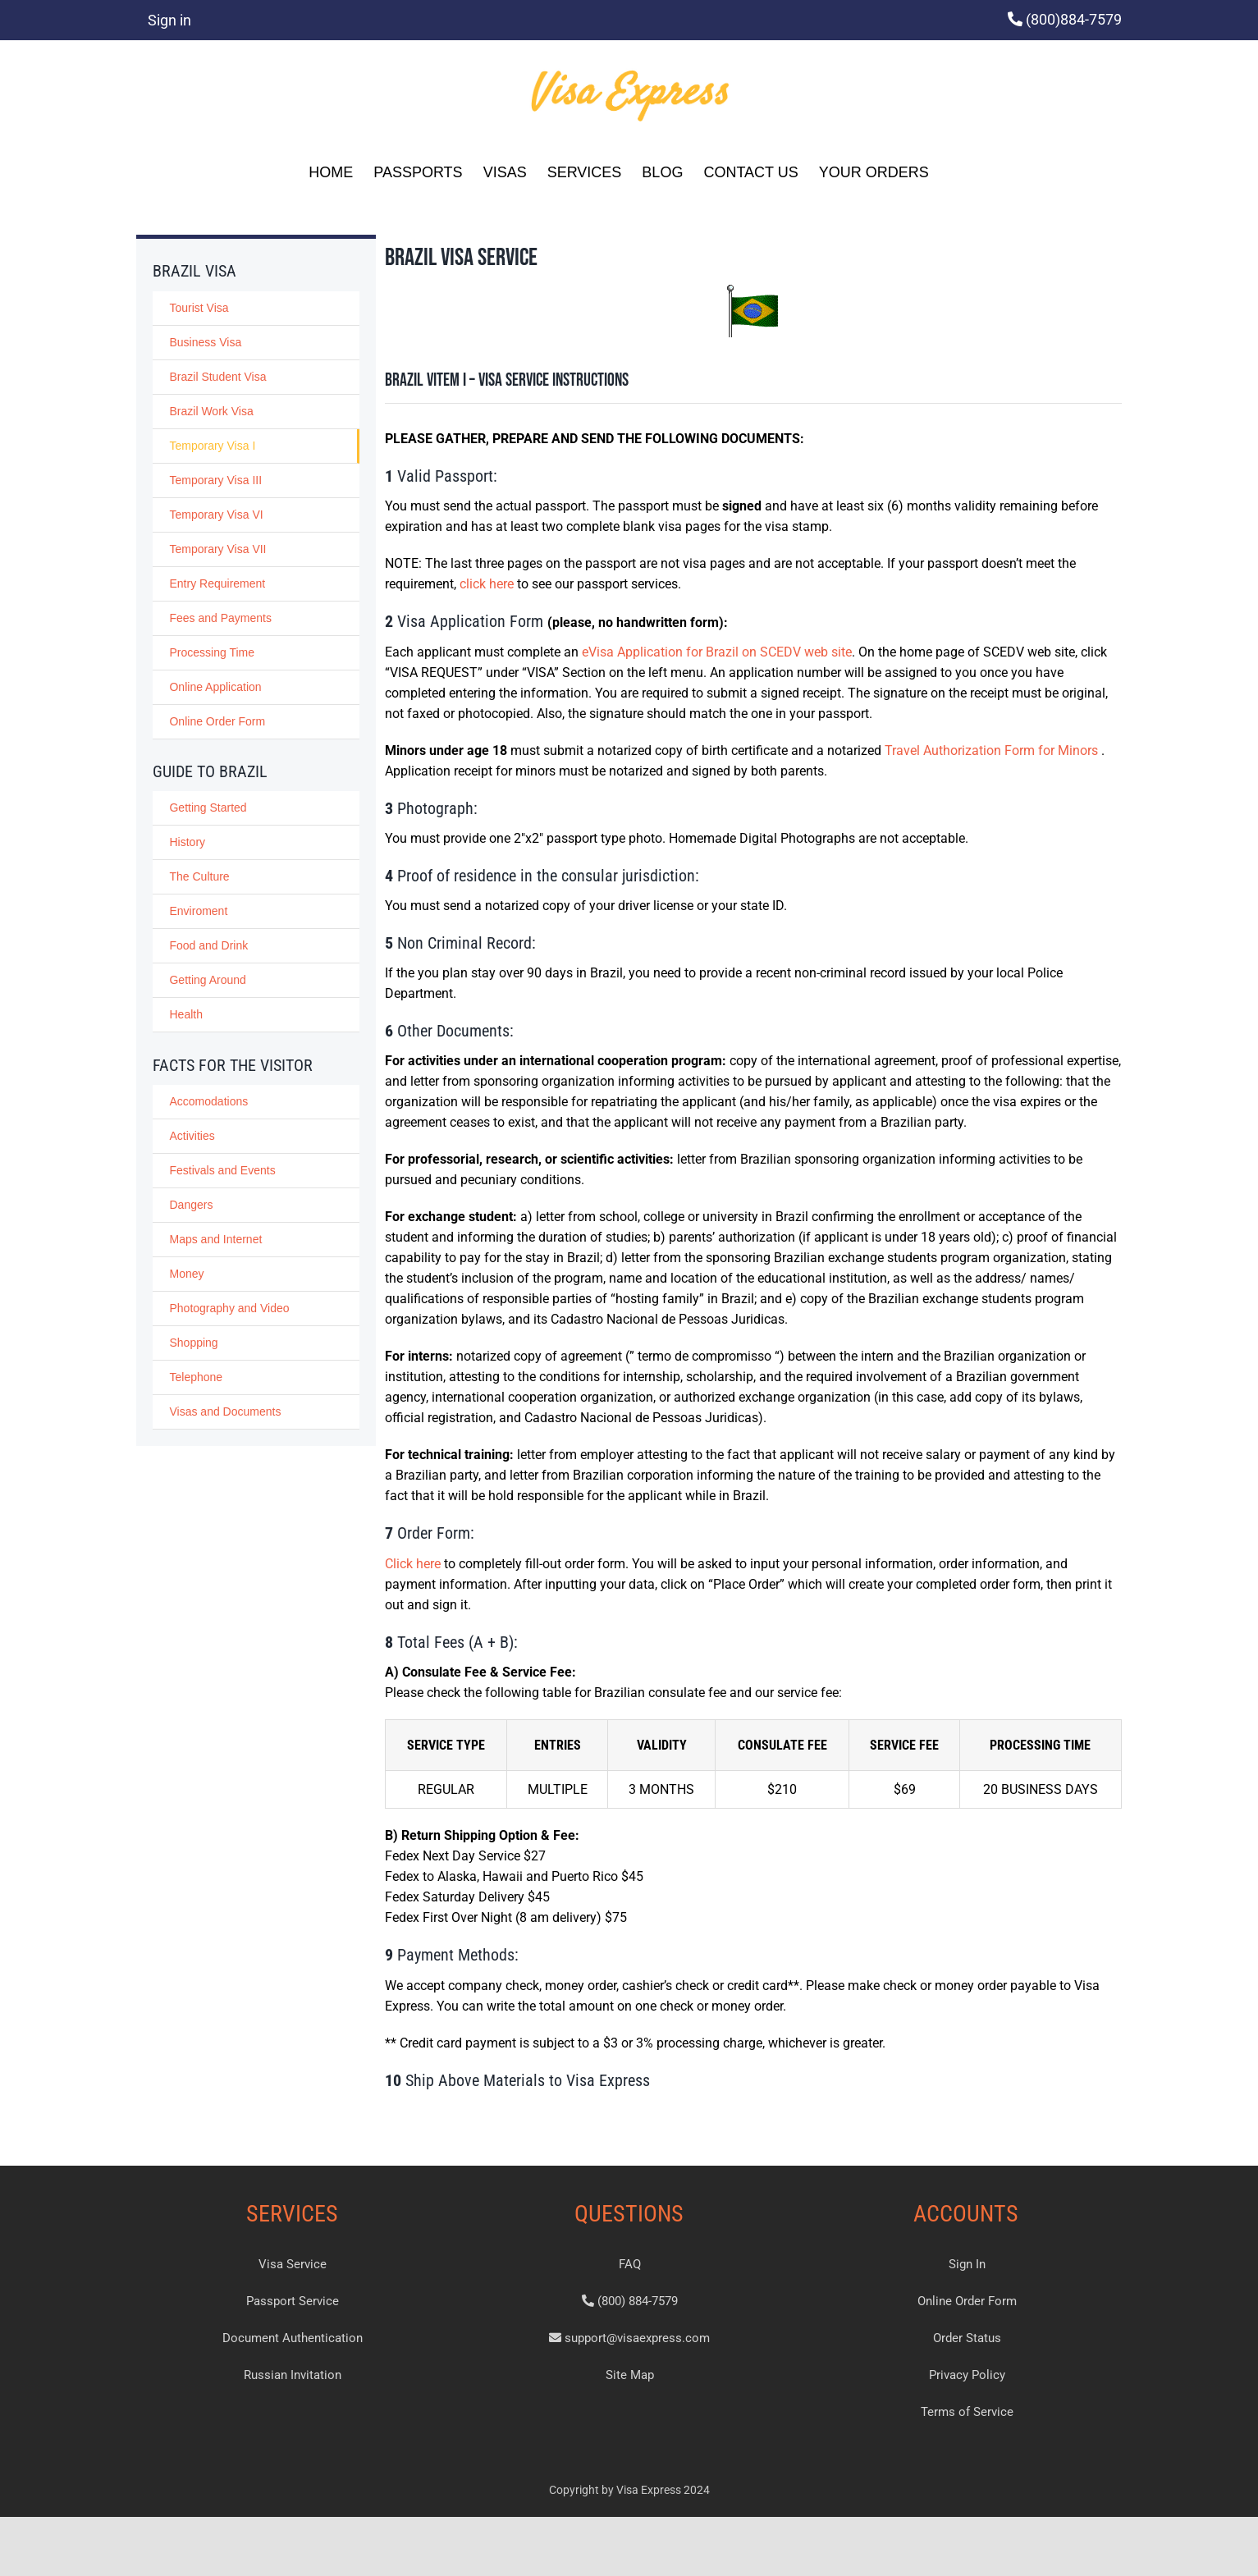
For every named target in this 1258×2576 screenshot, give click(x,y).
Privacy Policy (967, 2375)
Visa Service (292, 2264)
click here (487, 584)
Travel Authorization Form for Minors (993, 750)
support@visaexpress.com (629, 2338)
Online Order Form (967, 2301)
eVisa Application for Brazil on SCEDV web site (717, 652)
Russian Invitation (292, 2375)
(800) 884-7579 (630, 2301)
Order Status (967, 2338)
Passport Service (292, 2301)
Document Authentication (292, 2338)
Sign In (967, 2264)
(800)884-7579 (1074, 19)
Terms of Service (967, 2411)
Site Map (630, 2375)
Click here (413, 1564)
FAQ (630, 2264)
